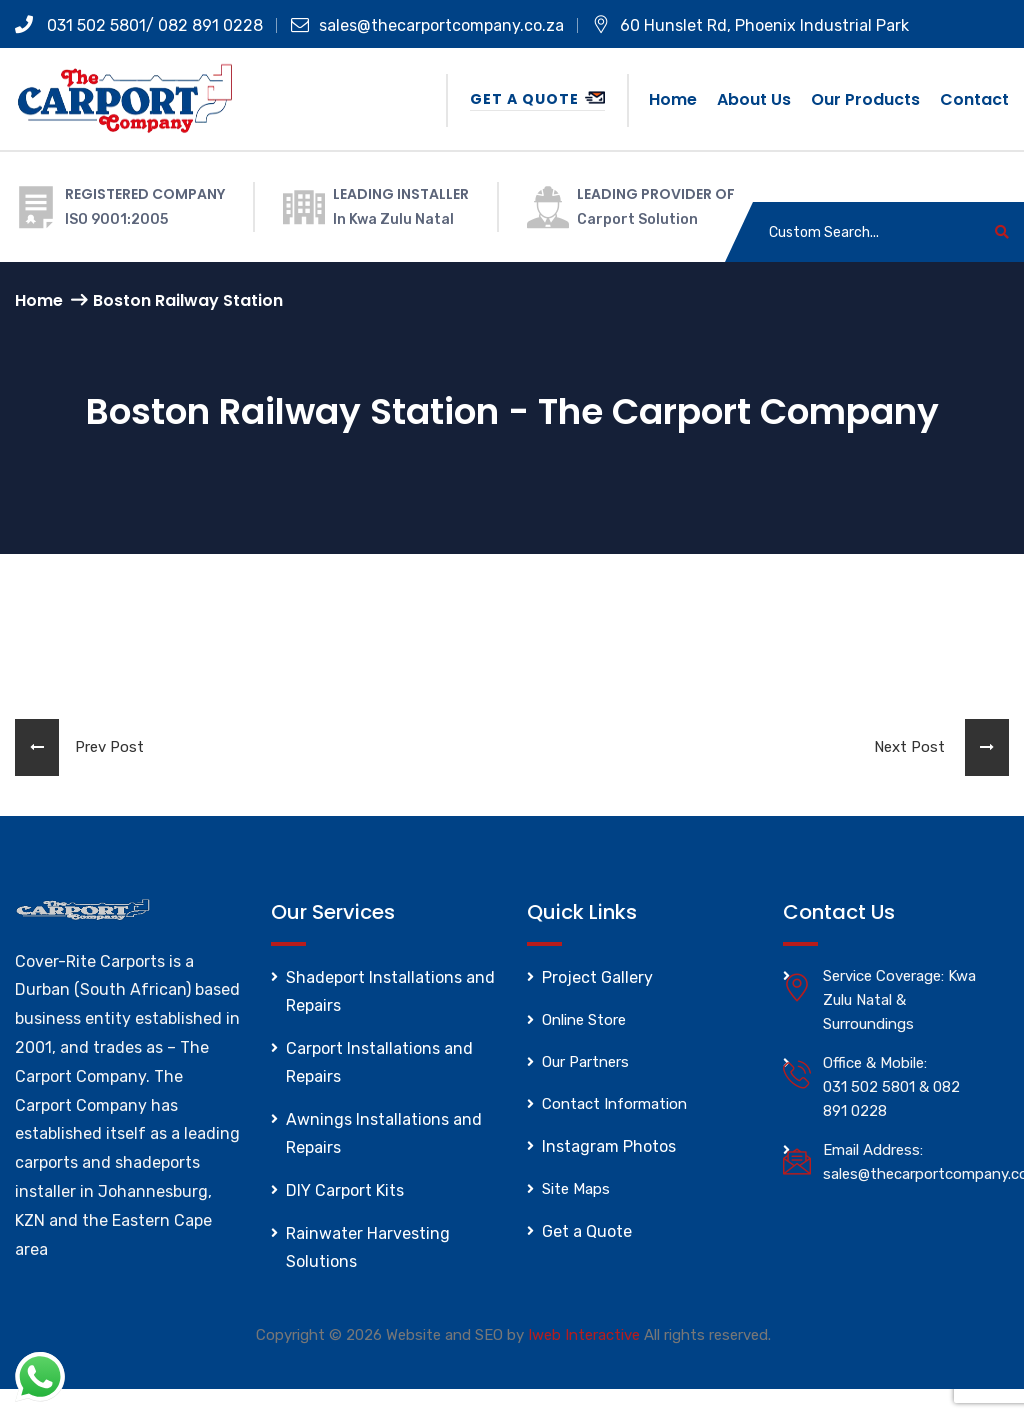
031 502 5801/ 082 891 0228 (139, 25)
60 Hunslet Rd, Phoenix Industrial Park (750, 25)
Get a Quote (537, 99)
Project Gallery (597, 977)
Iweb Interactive (584, 1335)
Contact (974, 99)
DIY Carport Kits (345, 1190)
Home (673, 99)
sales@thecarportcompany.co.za (427, 25)
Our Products (865, 99)
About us (754, 99)
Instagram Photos (609, 1146)
